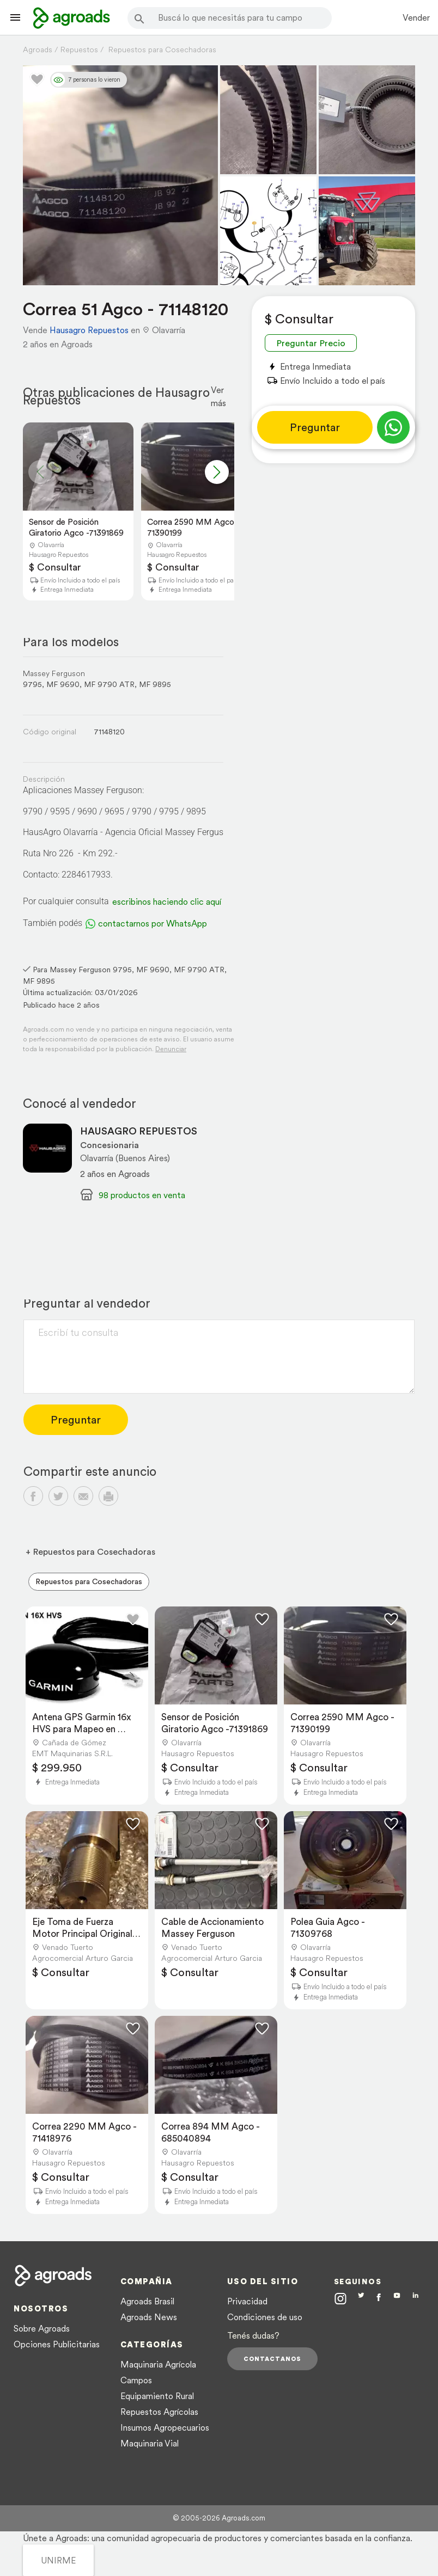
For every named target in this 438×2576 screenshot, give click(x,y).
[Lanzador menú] (15, 17)
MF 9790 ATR (109, 684)
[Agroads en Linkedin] (415, 2299)
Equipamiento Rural (157, 2395)
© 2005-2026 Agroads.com (219, 2518)
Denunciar (170, 1049)
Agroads (37, 49)
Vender (416, 17)
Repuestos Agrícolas (159, 2411)
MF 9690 (63, 684)
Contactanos (272, 2359)
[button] (217, 472)
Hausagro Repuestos (89, 329)
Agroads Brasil (147, 2301)
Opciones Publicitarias (57, 2344)
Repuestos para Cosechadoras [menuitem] (88, 1581)
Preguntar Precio (310, 343)
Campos (136, 2380)
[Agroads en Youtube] (397, 2299)
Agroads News (148, 2316)
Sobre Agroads (42, 2328)
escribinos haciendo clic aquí (166, 901)
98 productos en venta (142, 1194)
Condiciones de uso (264, 2316)
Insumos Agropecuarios (164, 2427)
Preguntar (315, 427)
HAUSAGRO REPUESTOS (138, 1131)
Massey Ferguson (54, 673)
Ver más (218, 396)
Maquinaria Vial (149, 2443)
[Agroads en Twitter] (361, 2298)
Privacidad (247, 2301)
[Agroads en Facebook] (378, 2299)
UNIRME (58, 2560)
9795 (32, 684)
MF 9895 (155, 684)
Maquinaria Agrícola (158, 2364)
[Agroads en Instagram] (340, 2298)
